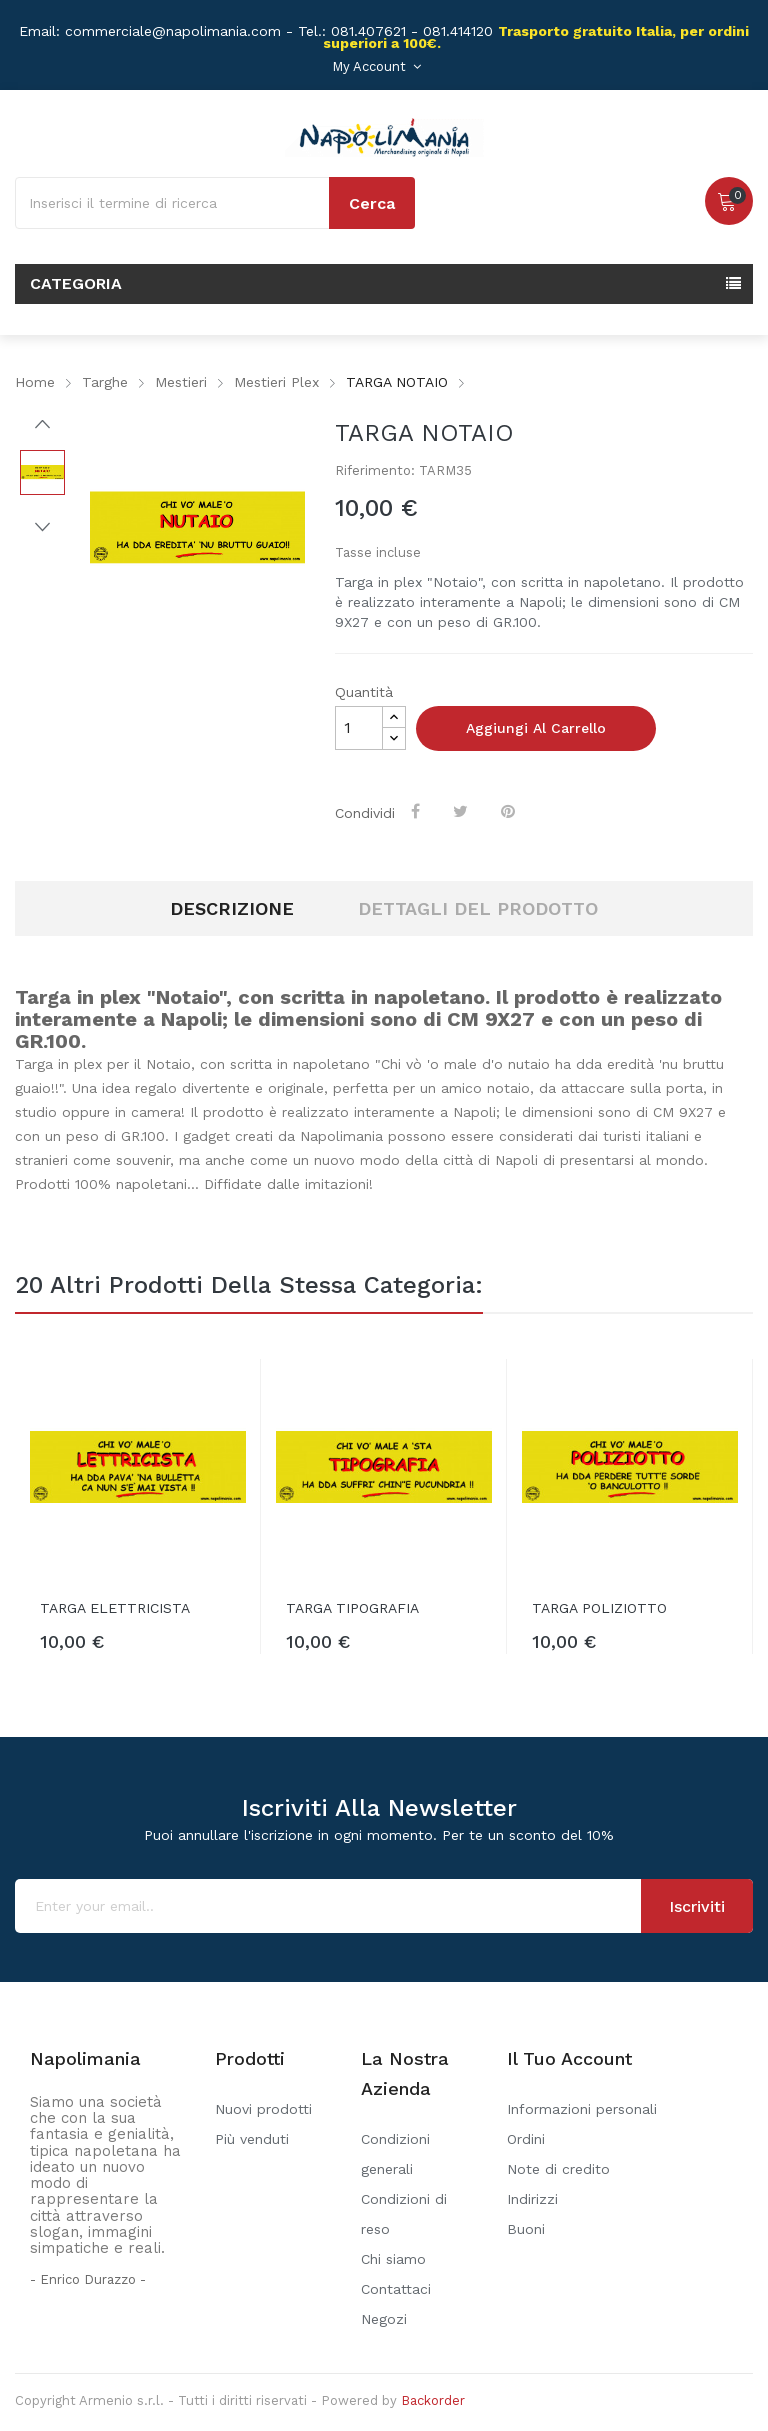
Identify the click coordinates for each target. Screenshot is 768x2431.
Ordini (526, 2139)
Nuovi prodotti (263, 2109)
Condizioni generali (395, 2154)
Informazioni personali (582, 2109)
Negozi (384, 2319)
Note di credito (558, 2169)
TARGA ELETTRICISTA (115, 1608)
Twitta (462, 811)
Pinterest (510, 811)
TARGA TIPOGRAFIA (352, 1608)
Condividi (417, 811)
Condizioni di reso (404, 2214)
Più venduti (252, 2139)
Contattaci (396, 2289)
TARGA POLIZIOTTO (599, 1608)
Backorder (433, 2400)
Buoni (526, 2229)
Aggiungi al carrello (536, 728)
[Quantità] (359, 728)
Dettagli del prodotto (478, 908)
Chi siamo (393, 2259)
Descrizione (232, 908)
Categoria (76, 283)
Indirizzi (532, 2199)
